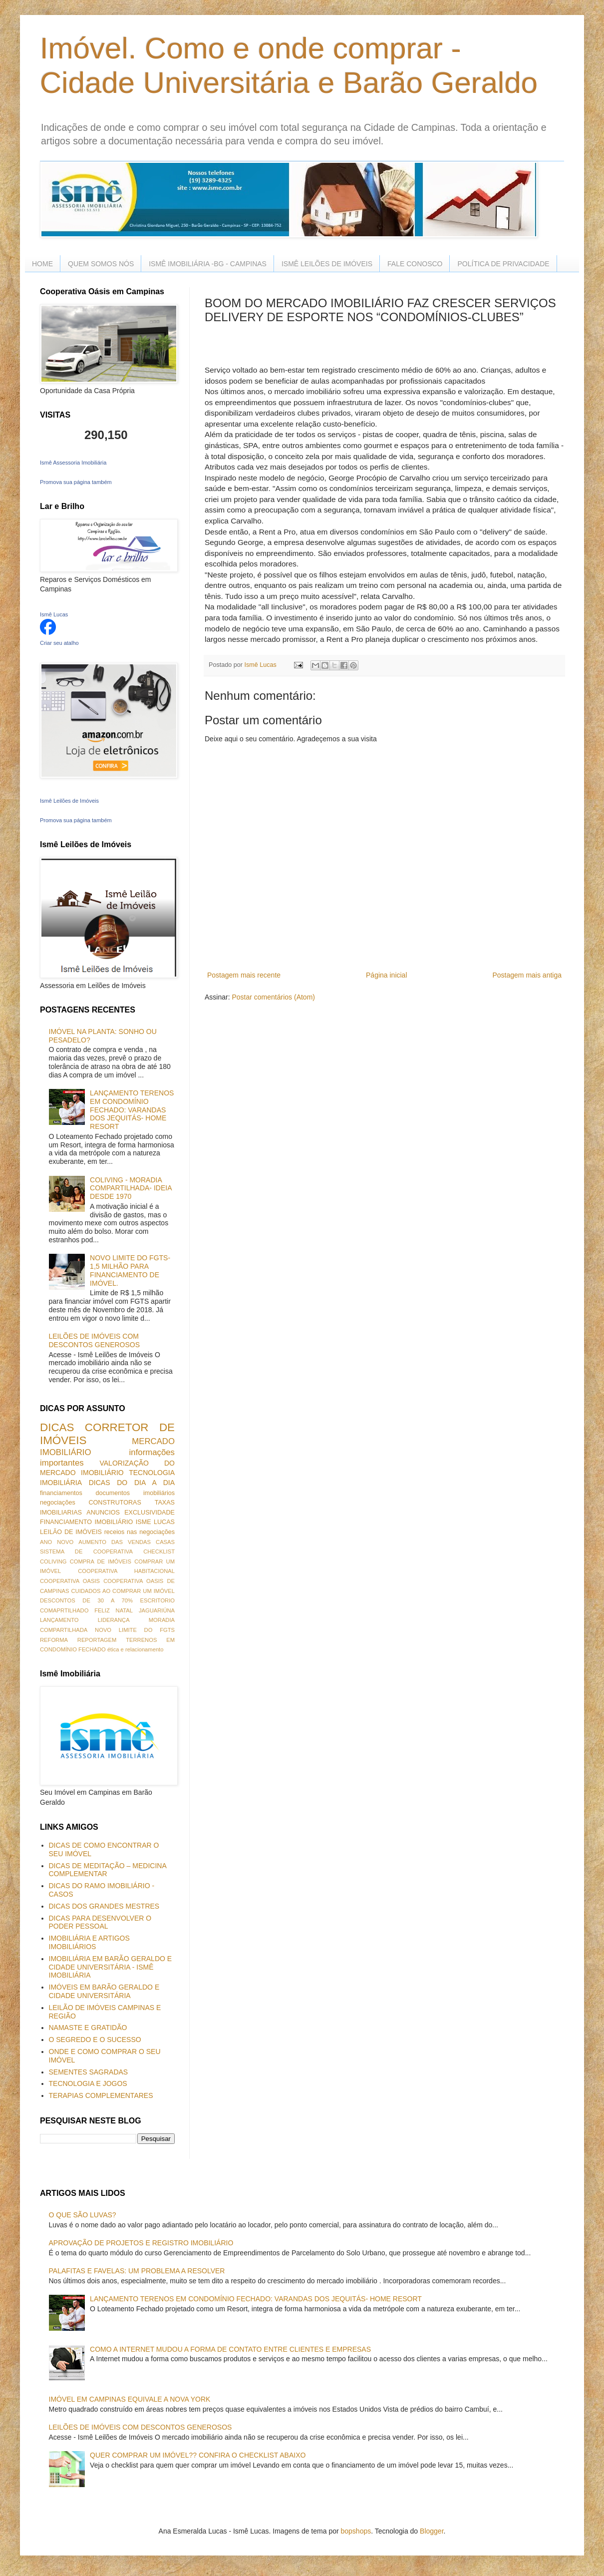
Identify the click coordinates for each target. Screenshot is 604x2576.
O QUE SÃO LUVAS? (82, 2215)
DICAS (57, 1427)
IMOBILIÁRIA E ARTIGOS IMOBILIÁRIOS (89, 1942)
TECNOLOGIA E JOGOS (88, 2083)
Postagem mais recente (244, 975)
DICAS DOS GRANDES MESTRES (104, 1906)
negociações (57, 1502)
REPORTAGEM (97, 1640)
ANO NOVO (56, 1542)
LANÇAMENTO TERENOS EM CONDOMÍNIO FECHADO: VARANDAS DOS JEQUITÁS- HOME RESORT (132, 1109)
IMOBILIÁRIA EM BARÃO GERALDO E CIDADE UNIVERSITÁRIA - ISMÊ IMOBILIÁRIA (110, 1967)
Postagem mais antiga (527, 975)
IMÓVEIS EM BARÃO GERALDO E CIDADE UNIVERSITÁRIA (104, 1991)
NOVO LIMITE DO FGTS (135, 1630)
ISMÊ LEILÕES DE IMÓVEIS (327, 264)
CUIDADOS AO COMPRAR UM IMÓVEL (123, 1591)
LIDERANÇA (114, 1620)
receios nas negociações (139, 1532)
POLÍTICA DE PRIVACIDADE (503, 264)
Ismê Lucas (54, 614)
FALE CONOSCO (414, 264)
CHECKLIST (159, 1551)
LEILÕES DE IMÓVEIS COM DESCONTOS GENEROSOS (94, 1340)
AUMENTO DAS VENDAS (114, 1542)
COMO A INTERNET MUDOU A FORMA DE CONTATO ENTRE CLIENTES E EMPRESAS (230, 2349)
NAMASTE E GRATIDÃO (88, 2028)
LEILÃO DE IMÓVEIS (71, 1532)
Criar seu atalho (59, 643)
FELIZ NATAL (113, 1610)
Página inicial (386, 975)
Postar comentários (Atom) (273, 997)
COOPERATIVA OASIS (70, 1581)
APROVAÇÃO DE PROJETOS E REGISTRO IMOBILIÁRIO (141, 2243)
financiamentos (61, 1493)
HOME (42, 264)
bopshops (356, 2531)
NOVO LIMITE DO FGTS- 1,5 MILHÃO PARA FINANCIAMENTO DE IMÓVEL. (130, 1270)
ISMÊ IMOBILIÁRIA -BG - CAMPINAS (208, 264)
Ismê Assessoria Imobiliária (73, 463)
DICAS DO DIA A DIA (132, 1483)
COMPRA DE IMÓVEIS (100, 1561)
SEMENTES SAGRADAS (88, 2072)
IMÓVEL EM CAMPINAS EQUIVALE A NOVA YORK (130, 2399)
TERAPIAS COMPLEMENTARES (101, 2095)
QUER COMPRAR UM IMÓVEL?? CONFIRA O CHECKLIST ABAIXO (197, 2455)
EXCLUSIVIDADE (149, 1512)
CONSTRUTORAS (114, 1502)
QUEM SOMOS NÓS (101, 264)
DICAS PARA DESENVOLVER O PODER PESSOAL (100, 1922)
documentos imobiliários (135, 1493)
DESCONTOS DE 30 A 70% (86, 1600)
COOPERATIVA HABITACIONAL (126, 1571)
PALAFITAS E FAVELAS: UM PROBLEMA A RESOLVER (137, 2271)
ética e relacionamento (135, 1649)
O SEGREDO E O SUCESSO (95, 2040)
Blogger (431, 2531)
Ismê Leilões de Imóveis (69, 801)
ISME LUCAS (155, 1522)
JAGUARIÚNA (157, 1610)
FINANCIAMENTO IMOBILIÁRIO (86, 1522)
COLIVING (53, 1561)
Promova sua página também (76, 482)
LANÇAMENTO (59, 1620)
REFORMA (54, 1640)
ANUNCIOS (102, 1512)
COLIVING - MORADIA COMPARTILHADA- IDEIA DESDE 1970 (131, 1188)
